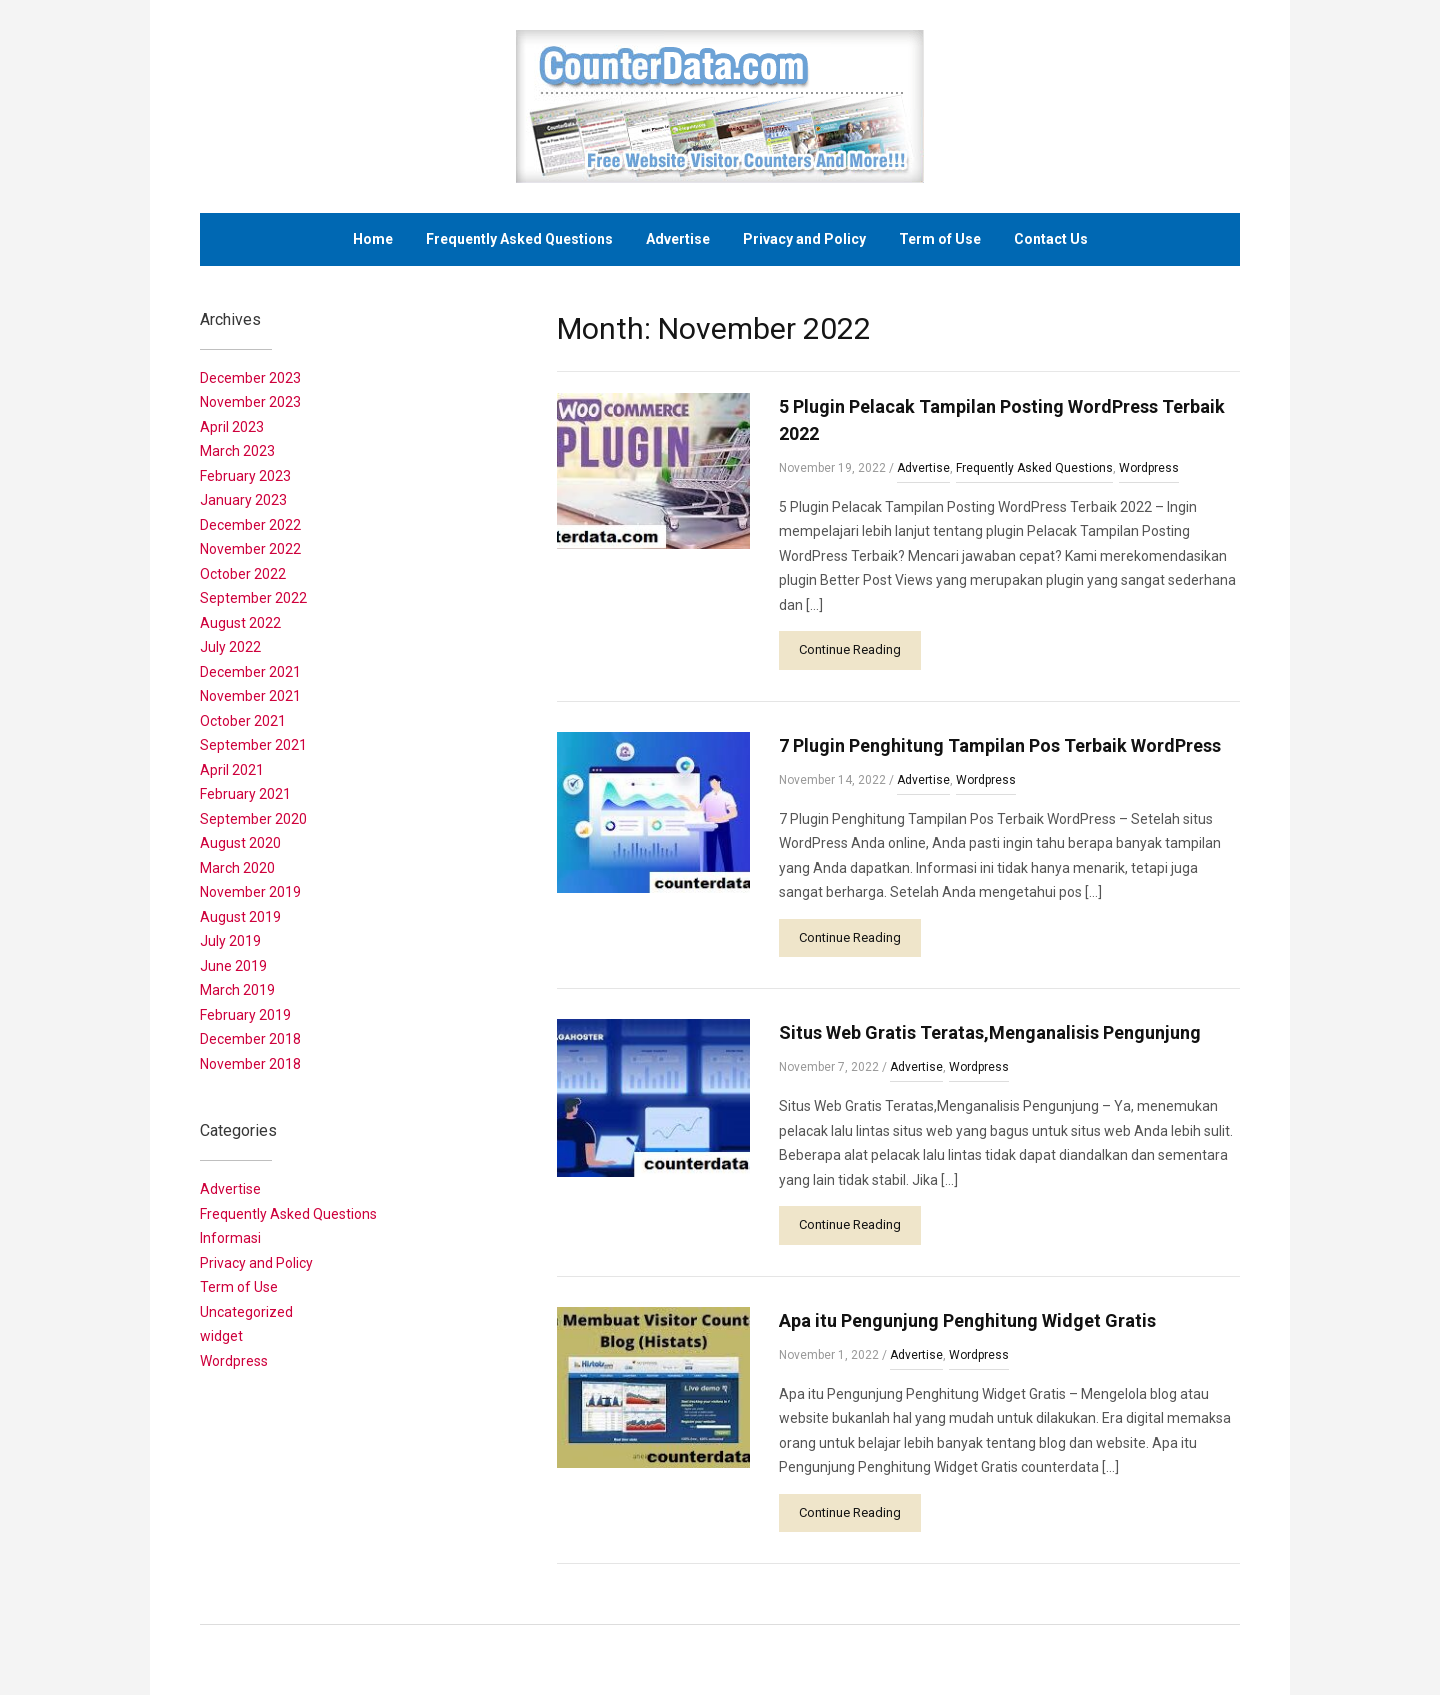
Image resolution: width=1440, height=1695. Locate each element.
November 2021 (250, 696)
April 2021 (232, 770)
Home (373, 239)
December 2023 (250, 378)
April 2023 (232, 427)
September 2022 (253, 598)
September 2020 (253, 819)
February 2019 (245, 1015)
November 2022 (250, 549)
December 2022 (250, 525)
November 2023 (250, 402)
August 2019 (240, 917)
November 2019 (250, 892)
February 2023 (245, 476)
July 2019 (230, 941)
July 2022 (230, 647)
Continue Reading (850, 649)
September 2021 (253, 745)
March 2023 (237, 451)
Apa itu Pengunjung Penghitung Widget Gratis (967, 1320)
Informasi (230, 1238)
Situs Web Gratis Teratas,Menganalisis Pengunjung (990, 1032)
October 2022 (243, 574)
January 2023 (243, 500)
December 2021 (250, 672)
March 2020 (237, 868)
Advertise (678, 239)
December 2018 (250, 1039)
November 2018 (250, 1064)
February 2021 (245, 794)
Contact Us (1051, 239)
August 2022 (240, 623)
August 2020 (240, 843)
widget (221, 1336)
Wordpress (1149, 468)
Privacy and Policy (804, 239)
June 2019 (233, 966)
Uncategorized (246, 1312)
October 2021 (243, 721)
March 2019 (237, 990)
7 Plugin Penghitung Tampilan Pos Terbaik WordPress (1000, 745)
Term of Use (940, 239)
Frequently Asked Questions (519, 239)
